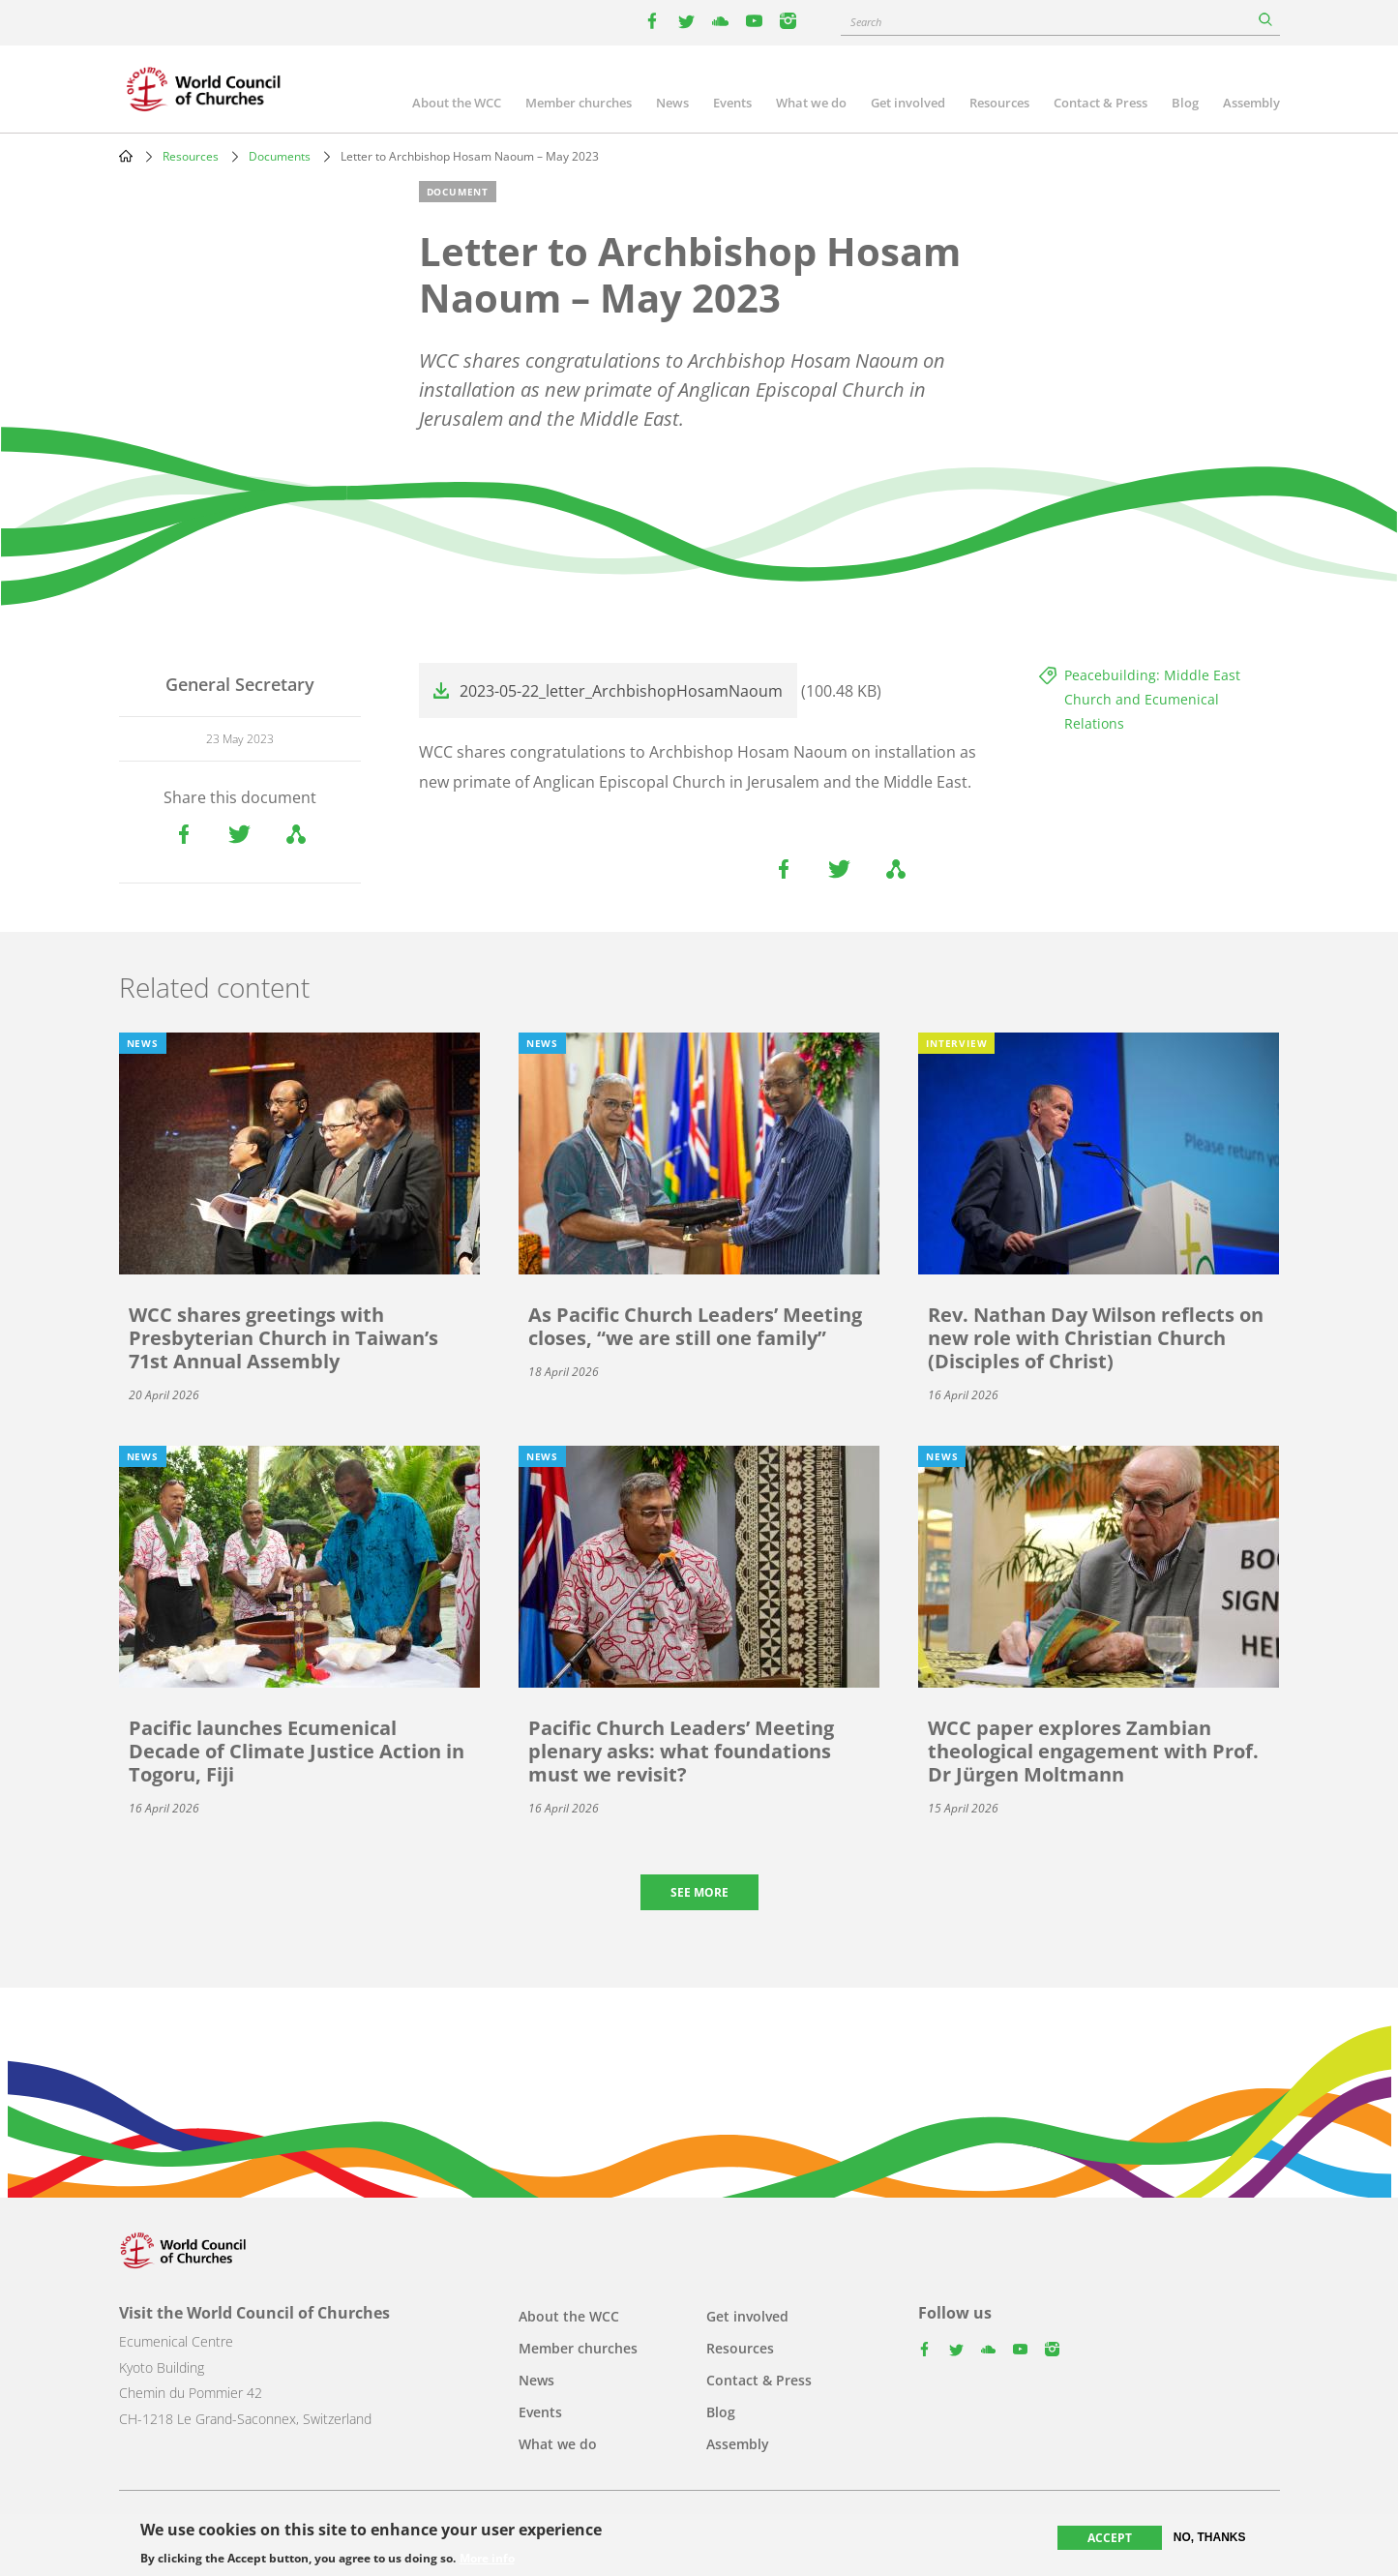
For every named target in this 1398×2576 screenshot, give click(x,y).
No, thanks (1210, 2538)
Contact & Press (1100, 102)
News (672, 102)
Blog (1185, 102)
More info (487, 2559)
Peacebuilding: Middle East (1152, 675)
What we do (811, 102)
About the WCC (456, 102)
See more (699, 1892)
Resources (999, 102)
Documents (280, 156)
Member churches (578, 102)
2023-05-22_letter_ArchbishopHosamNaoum (621, 691)
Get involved (908, 102)
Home (126, 156)
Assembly (1251, 102)
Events (732, 102)
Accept (1109, 2539)
